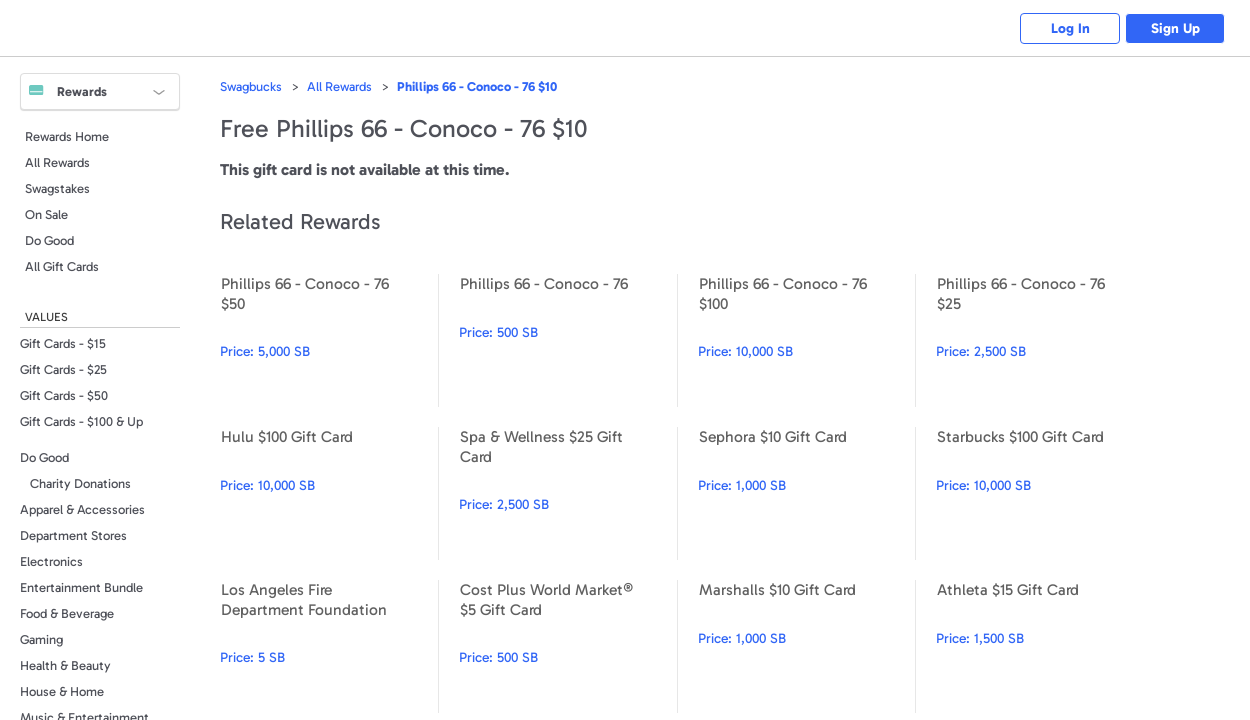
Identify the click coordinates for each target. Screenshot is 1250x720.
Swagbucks (251, 86)
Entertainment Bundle (81, 587)
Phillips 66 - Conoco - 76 (568, 340)
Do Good (49, 240)
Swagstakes (57, 188)
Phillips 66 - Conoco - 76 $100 (807, 340)
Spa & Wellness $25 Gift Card (568, 493)
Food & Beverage (67, 613)
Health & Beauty (65, 665)
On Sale (46, 214)
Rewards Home (67, 136)
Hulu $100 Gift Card (329, 493)
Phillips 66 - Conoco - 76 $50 (329, 340)
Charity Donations (80, 483)
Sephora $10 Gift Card (807, 493)
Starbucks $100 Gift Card (1045, 493)
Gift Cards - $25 (63, 369)
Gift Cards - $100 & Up (81, 421)
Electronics (51, 561)
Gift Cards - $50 (64, 395)
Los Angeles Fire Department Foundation (329, 646)
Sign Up (1175, 28)
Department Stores (73, 535)
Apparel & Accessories (82, 509)
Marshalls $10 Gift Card (807, 646)
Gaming (41, 639)
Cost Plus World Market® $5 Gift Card (568, 646)
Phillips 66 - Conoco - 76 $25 (1045, 340)
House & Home (62, 691)
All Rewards (57, 162)
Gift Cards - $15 (63, 343)
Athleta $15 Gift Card (1045, 646)
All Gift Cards (62, 266)
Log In (1070, 28)
